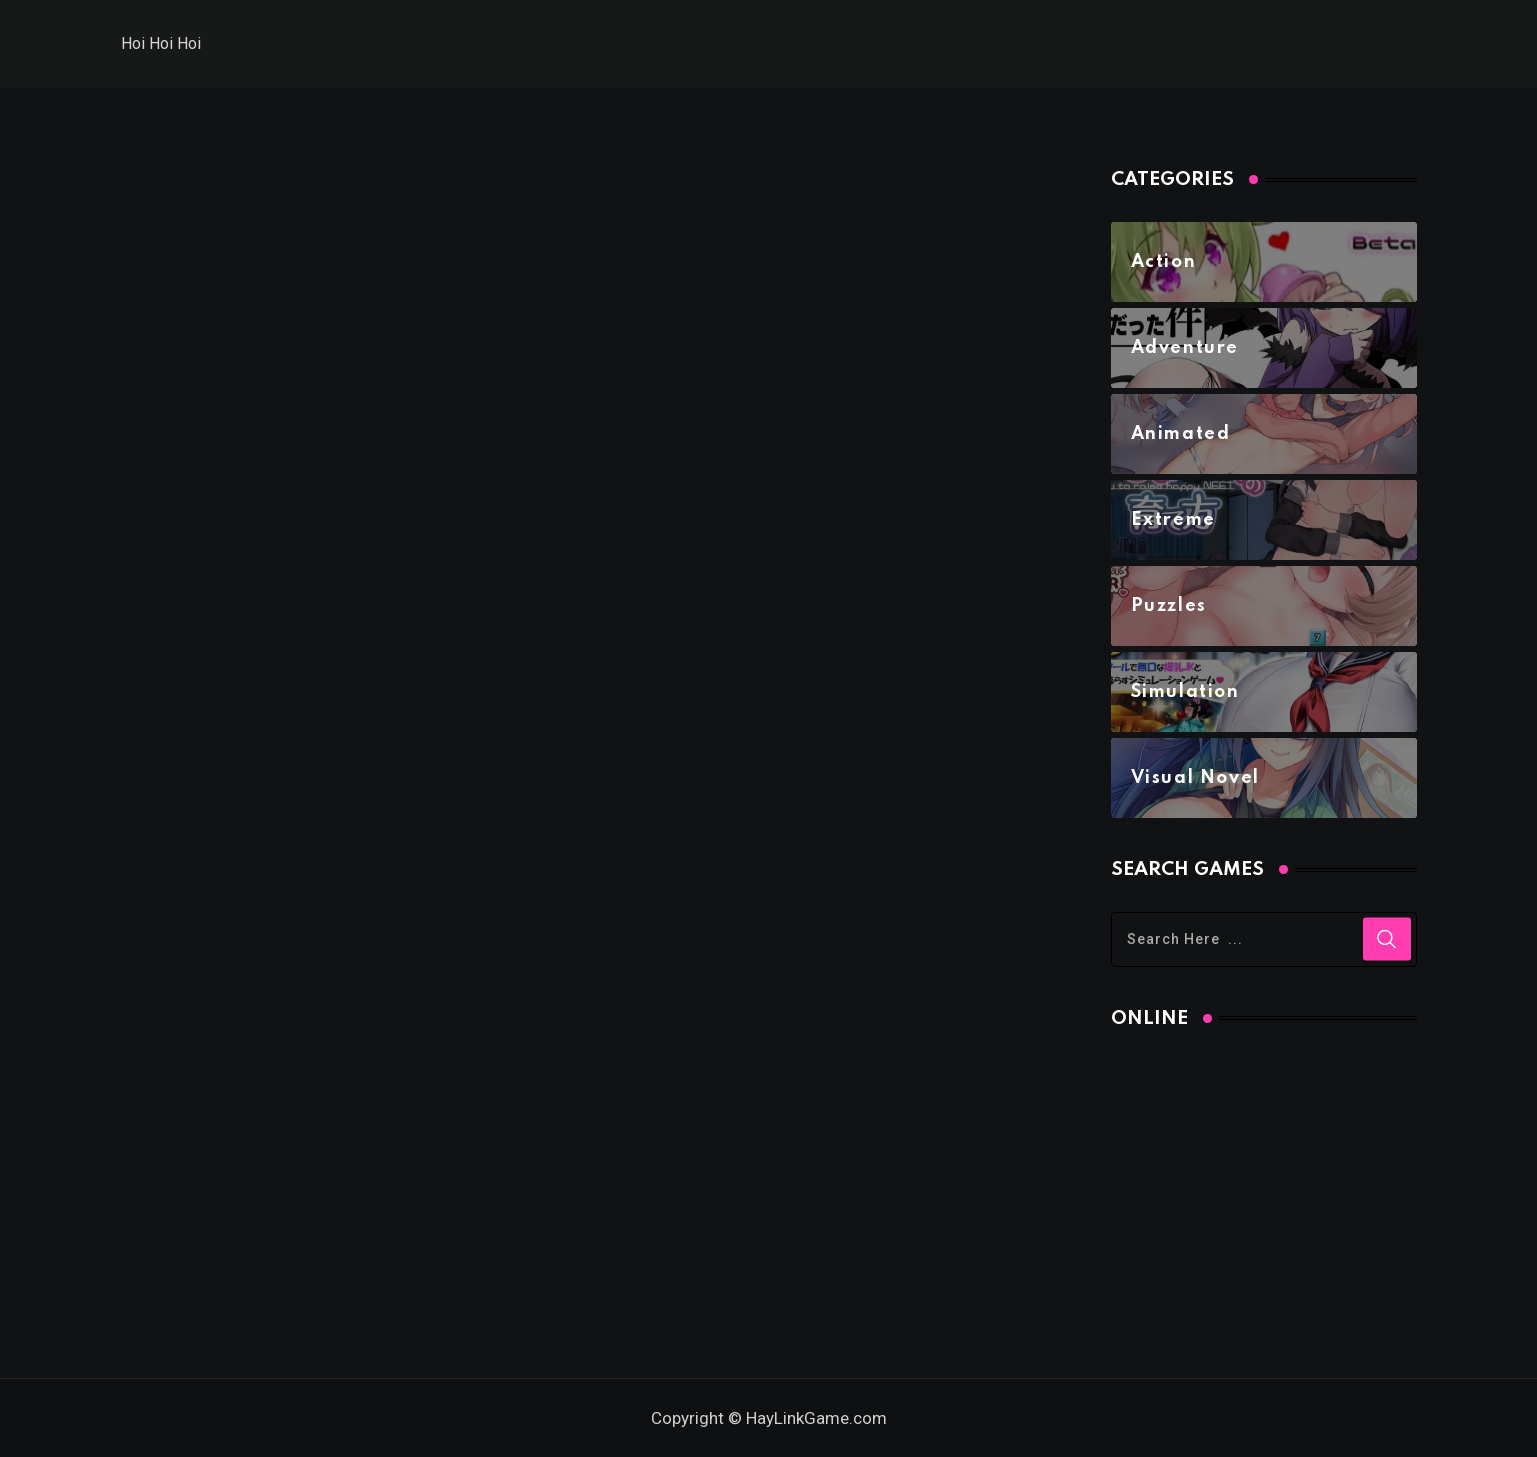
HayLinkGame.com (816, 1418)
